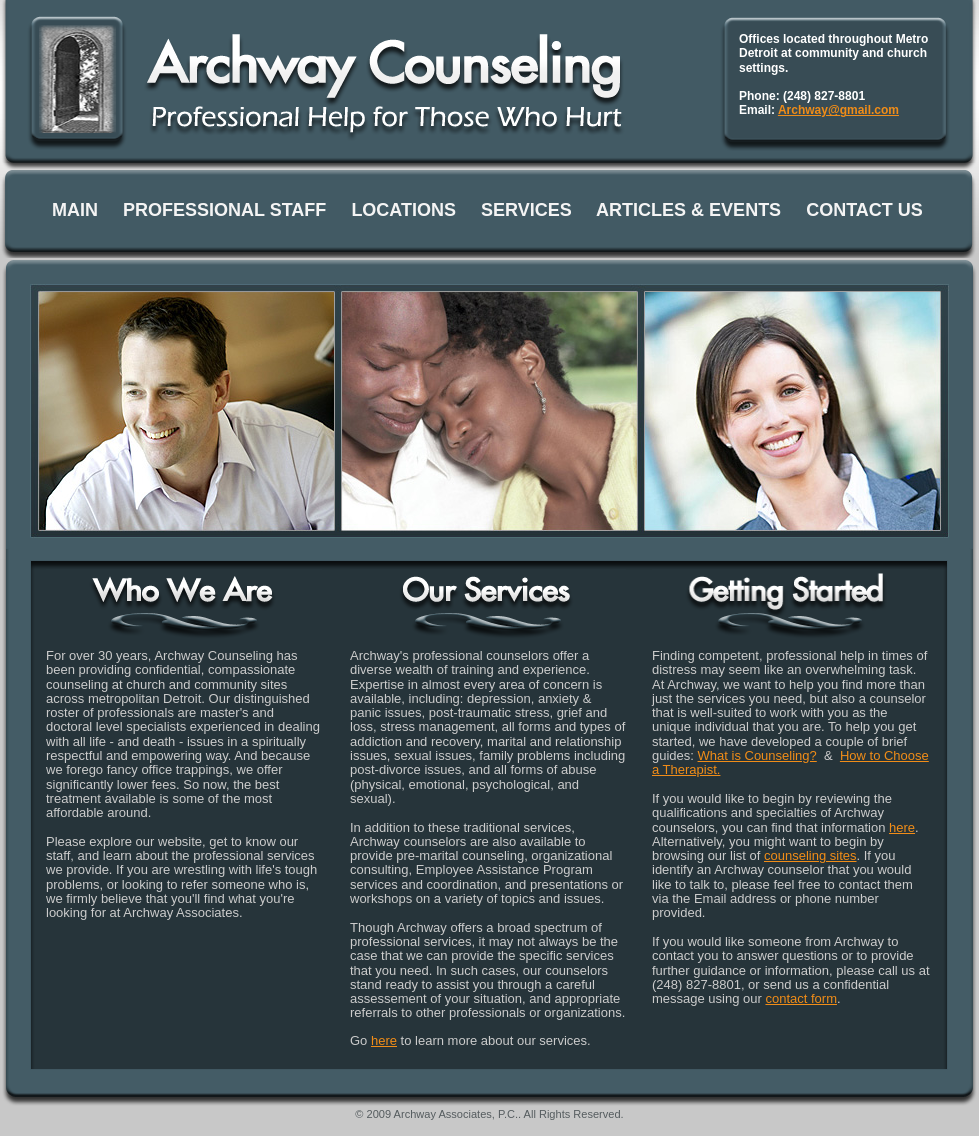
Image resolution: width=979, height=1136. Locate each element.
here (384, 1040)
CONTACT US (864, 210)
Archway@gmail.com (838, 110)
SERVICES (526, 210)
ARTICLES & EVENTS (688, 210)
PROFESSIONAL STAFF (224, 210)
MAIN (75, 210)
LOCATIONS (403, 210)
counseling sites (810, 855)
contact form (801, 998)
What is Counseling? (757, 755)
